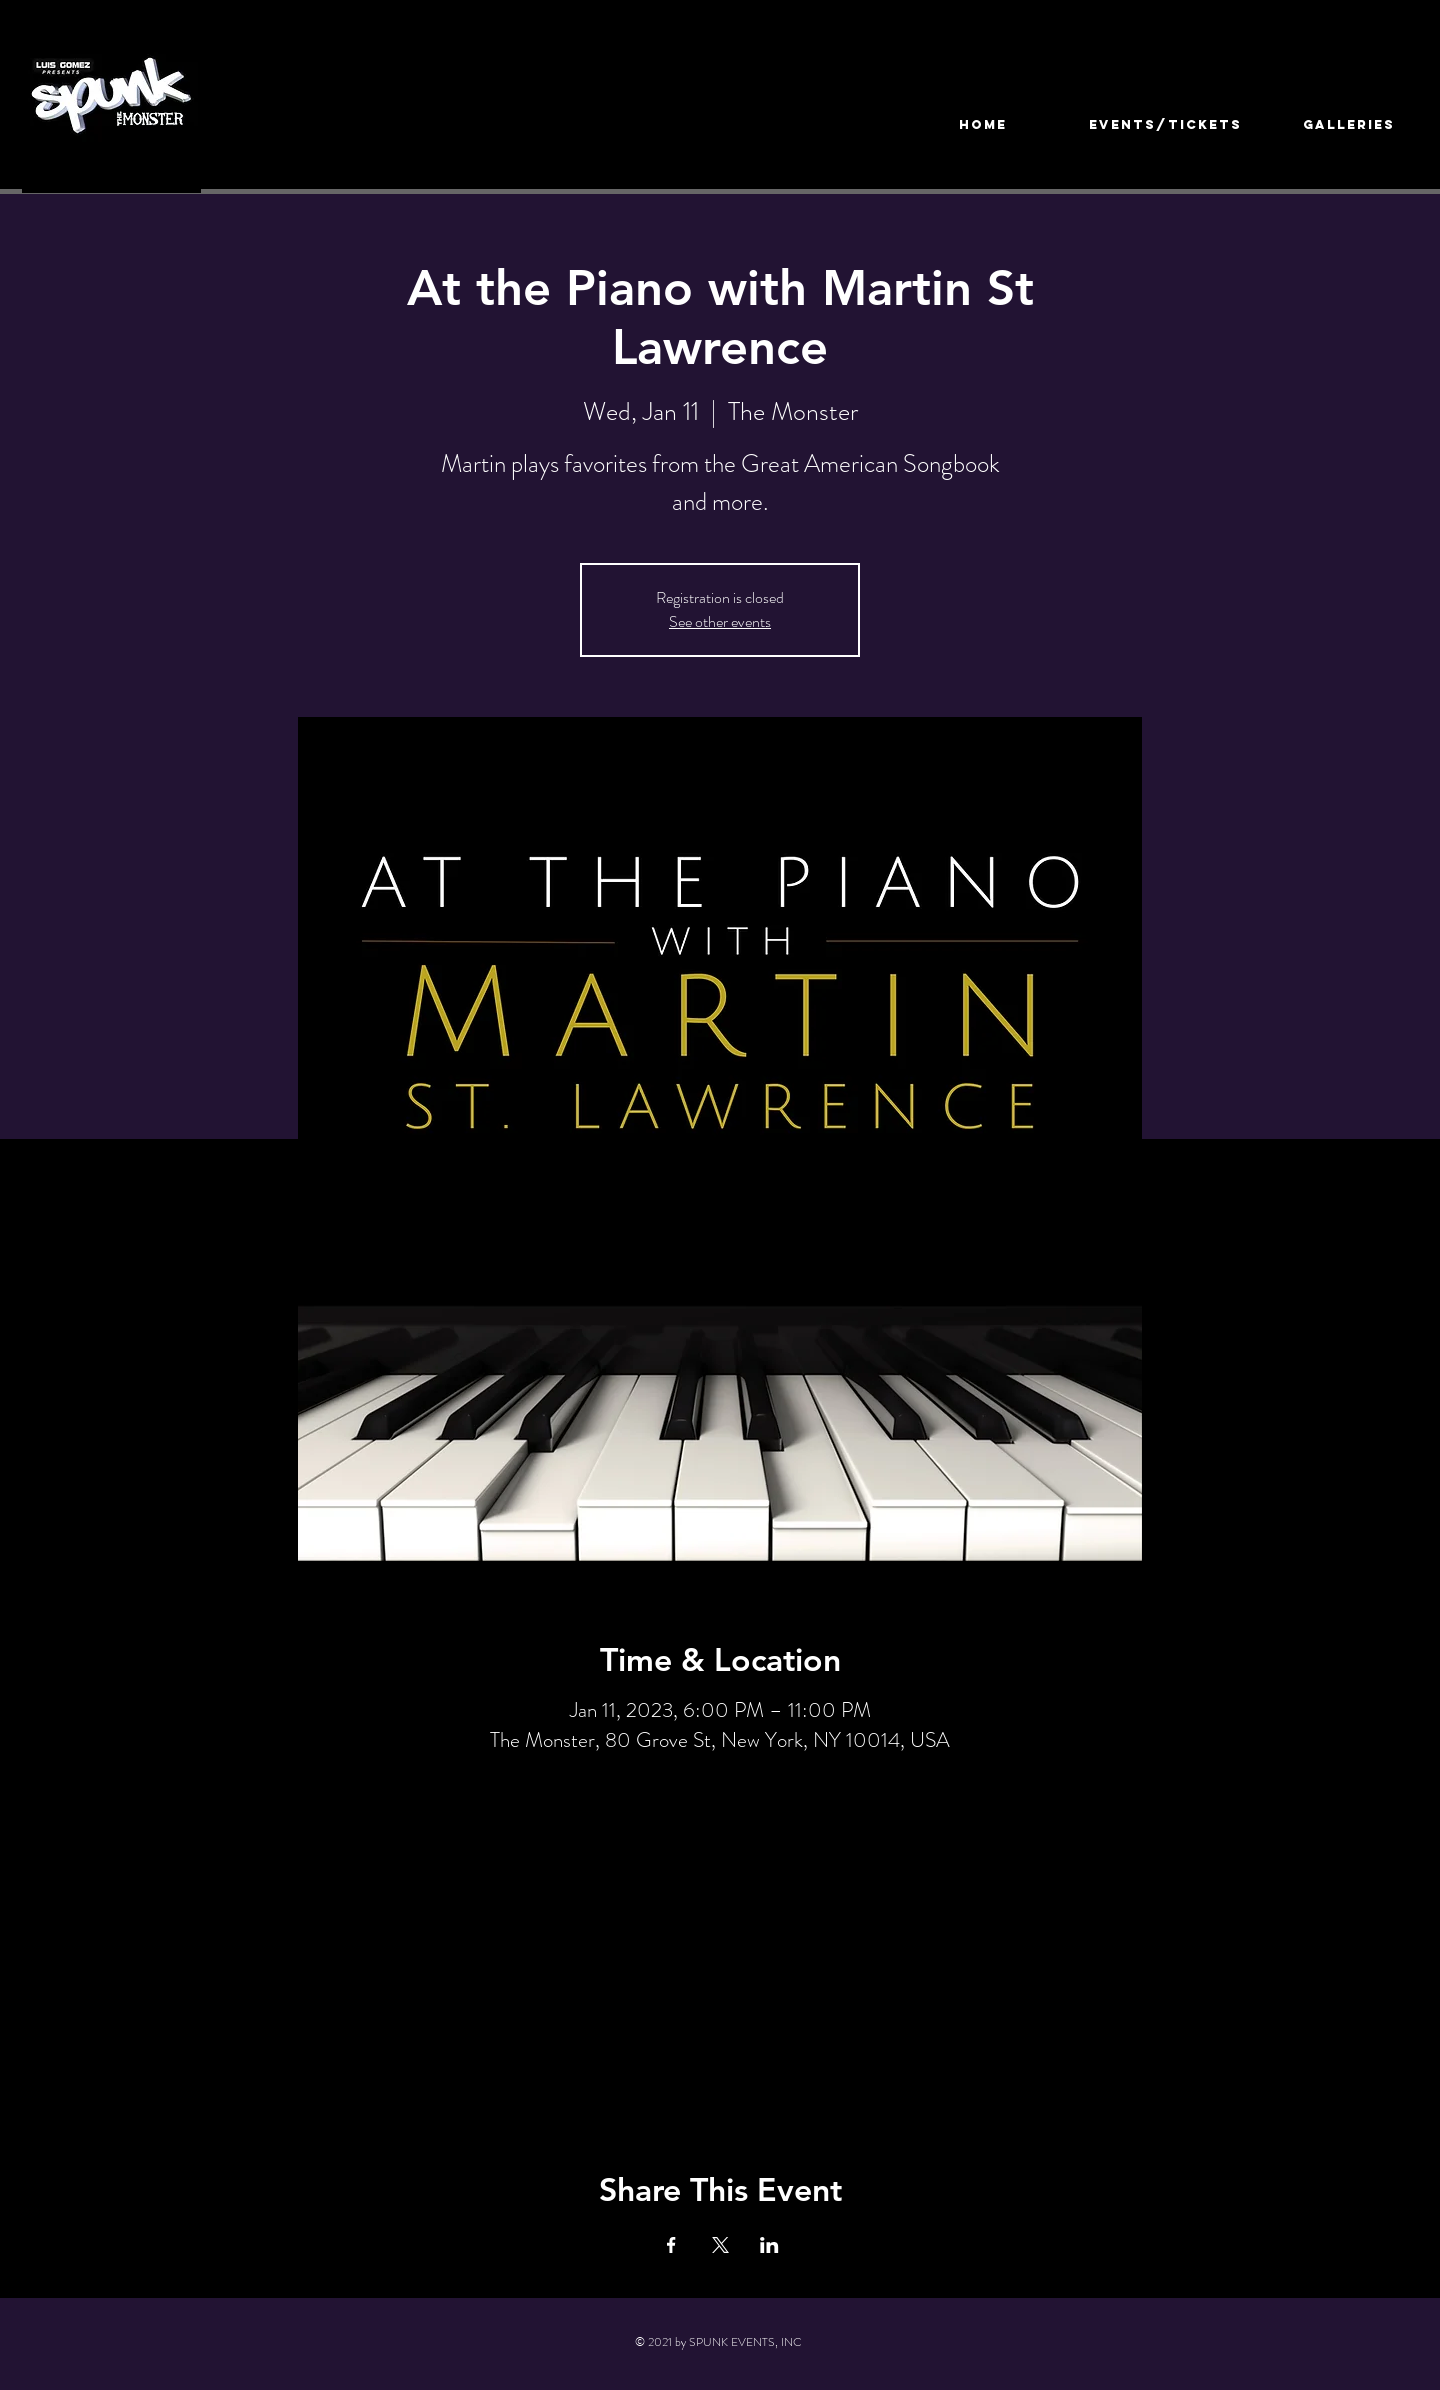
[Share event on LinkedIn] (769, 2245)
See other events (720, 621)
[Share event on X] (720, 2245)
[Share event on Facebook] (671, 2245)
